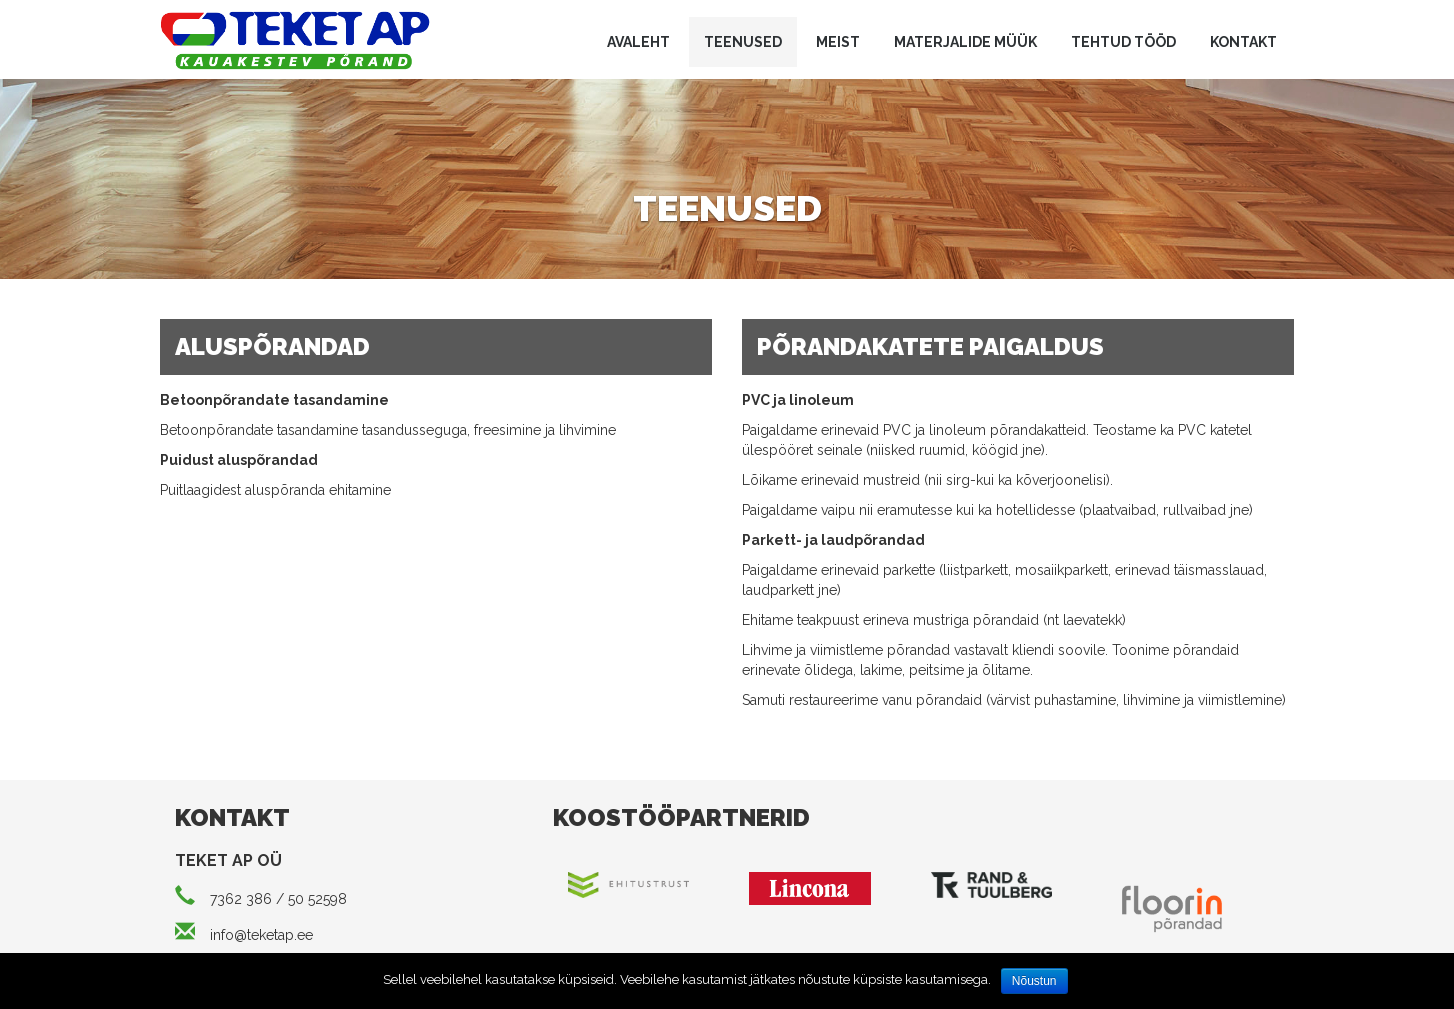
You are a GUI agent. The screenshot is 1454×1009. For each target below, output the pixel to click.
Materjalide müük (965, 42)
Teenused (743, 42)
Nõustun (1034, 981)
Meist (838, 42)
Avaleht (638, 42)
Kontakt (1243, 42)
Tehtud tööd (1123, 42)
